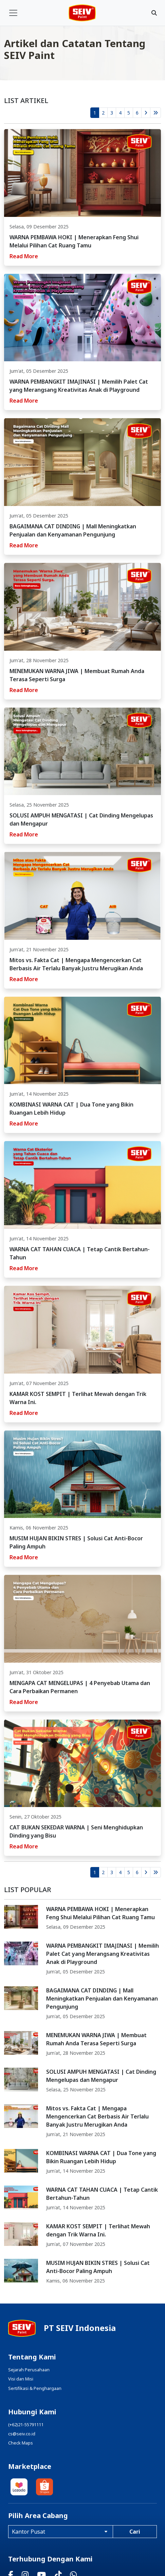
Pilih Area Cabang (38, 2516)
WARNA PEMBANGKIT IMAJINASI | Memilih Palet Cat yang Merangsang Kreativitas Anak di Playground (102, 1954)
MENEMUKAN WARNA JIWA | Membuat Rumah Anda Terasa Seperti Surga (96, 2039)
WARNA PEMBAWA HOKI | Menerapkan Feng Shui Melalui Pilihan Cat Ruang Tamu (100, 1913)
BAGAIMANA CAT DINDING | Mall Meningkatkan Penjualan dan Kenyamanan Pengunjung (102, 1998)
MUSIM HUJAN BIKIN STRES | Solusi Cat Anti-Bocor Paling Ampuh (98, 2267)
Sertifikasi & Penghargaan (34, 2388)
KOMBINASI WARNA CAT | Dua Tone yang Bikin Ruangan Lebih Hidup (101, 2157)
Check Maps (20, 2443)
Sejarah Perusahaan (29, 2370)
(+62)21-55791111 (25, 2424)
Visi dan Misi (20, 2379)
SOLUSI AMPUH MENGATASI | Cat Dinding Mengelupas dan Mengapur (101, 2076)
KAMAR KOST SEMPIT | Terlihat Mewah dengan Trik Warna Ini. (98, 2230)
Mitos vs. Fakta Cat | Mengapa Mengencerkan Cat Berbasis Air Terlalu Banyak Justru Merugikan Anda (97, 2116)
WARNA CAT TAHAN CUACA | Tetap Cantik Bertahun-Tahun (102, 2194)
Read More (24, 256)
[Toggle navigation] (13, 12)
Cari (134, 2531)
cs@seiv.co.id (21, 2434)
